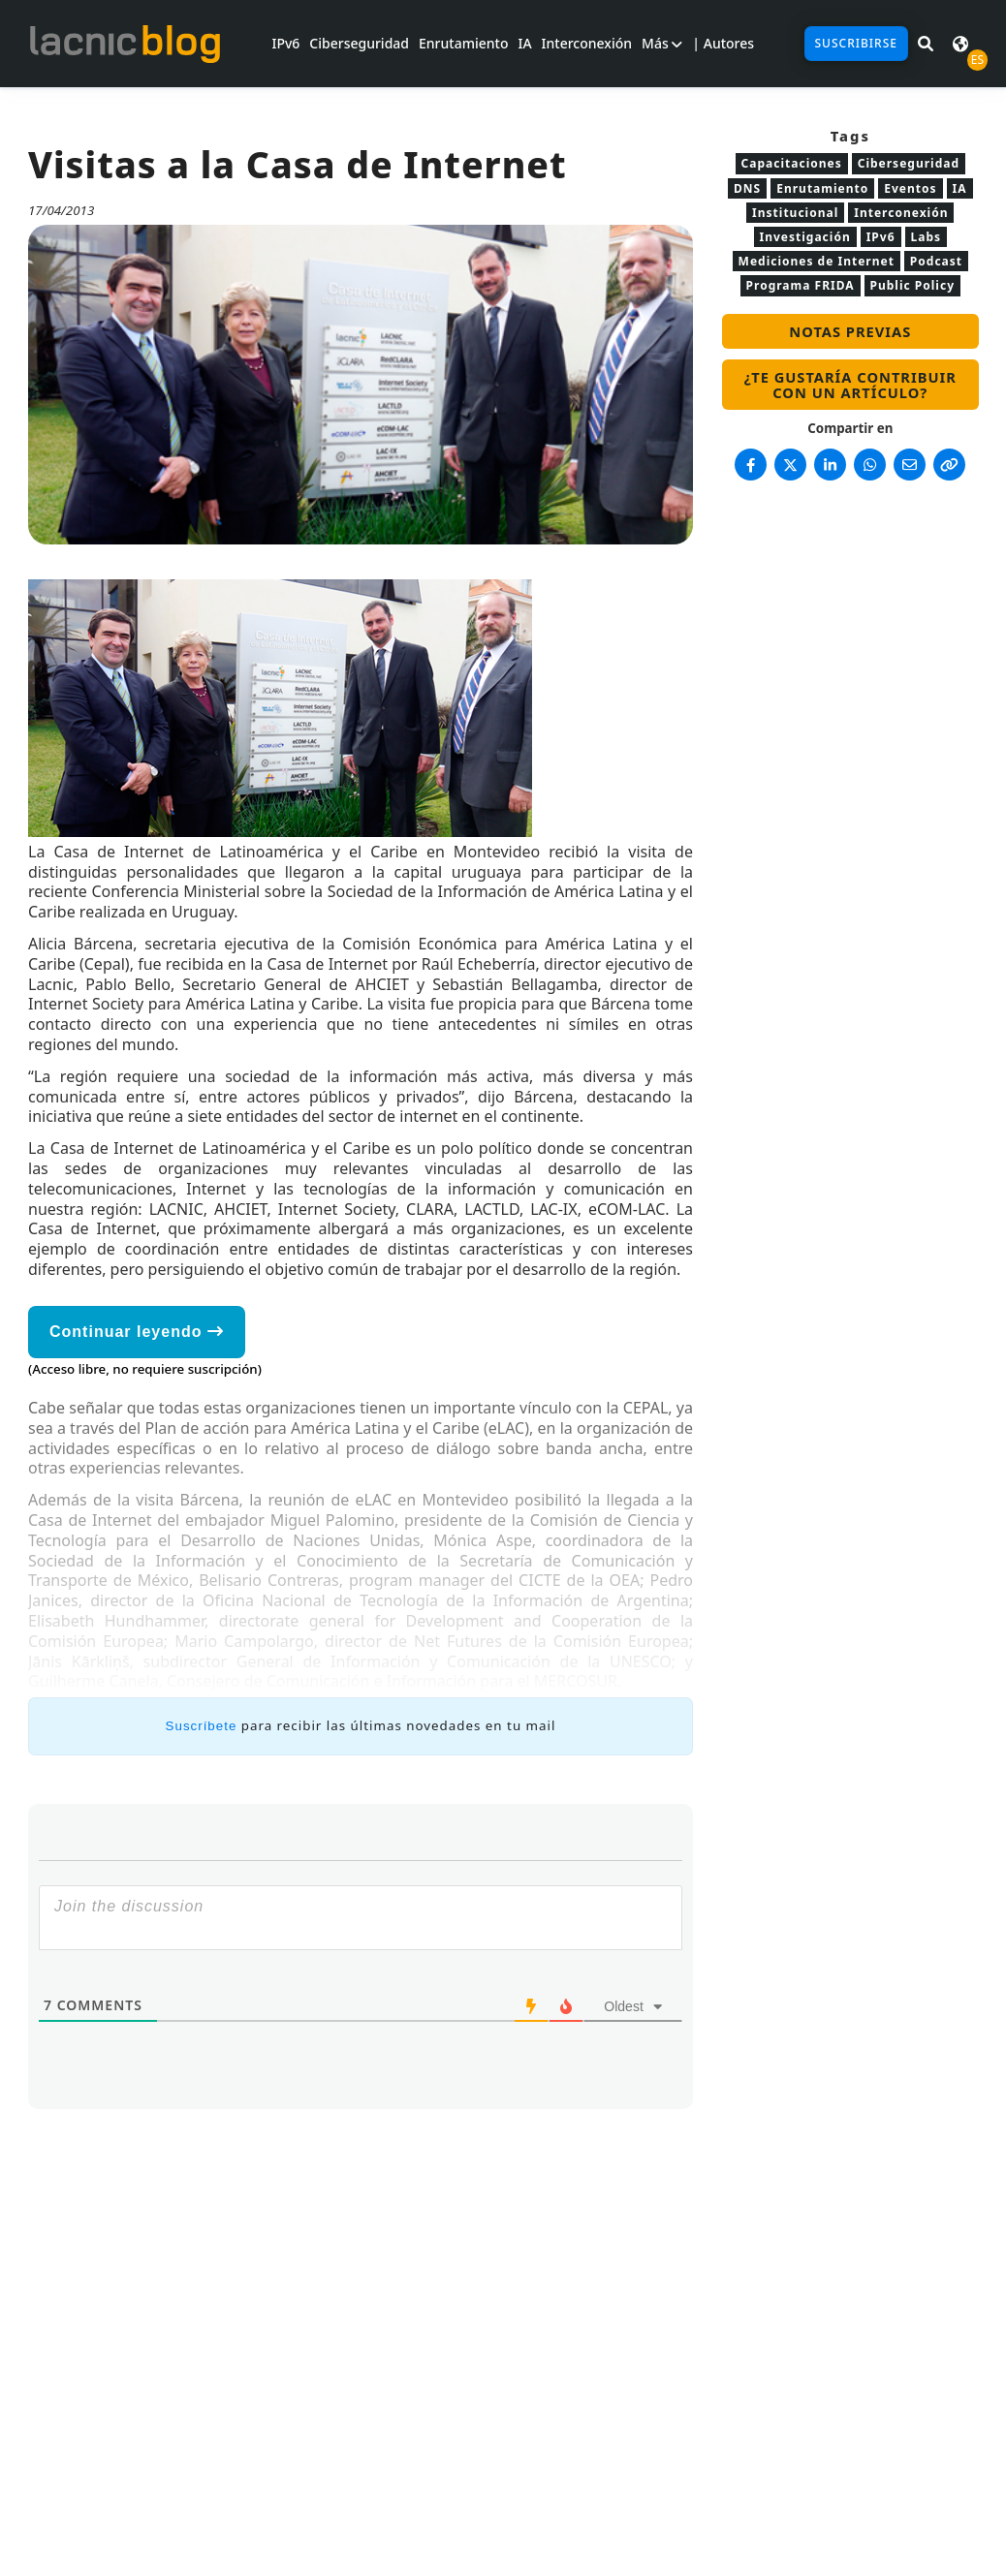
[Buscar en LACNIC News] (925, 43)
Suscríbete (201, 1726)
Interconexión (587, 43)
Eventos (910, 188)
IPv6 (285, 43)
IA (524, 43)
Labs (926, 237)
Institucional (795, 212)
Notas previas (850, 331)
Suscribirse (856, 43)
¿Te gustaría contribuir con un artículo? (850, 384)
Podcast (936, 261)
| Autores (723, 43)
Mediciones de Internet (817, 261)
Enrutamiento (463, 43)
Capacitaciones (791, 163)
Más (662, 43)
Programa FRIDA (800, 285)
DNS (747, 188)
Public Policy (912, 285)
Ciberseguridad (359, 43)
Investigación (805, 237)
